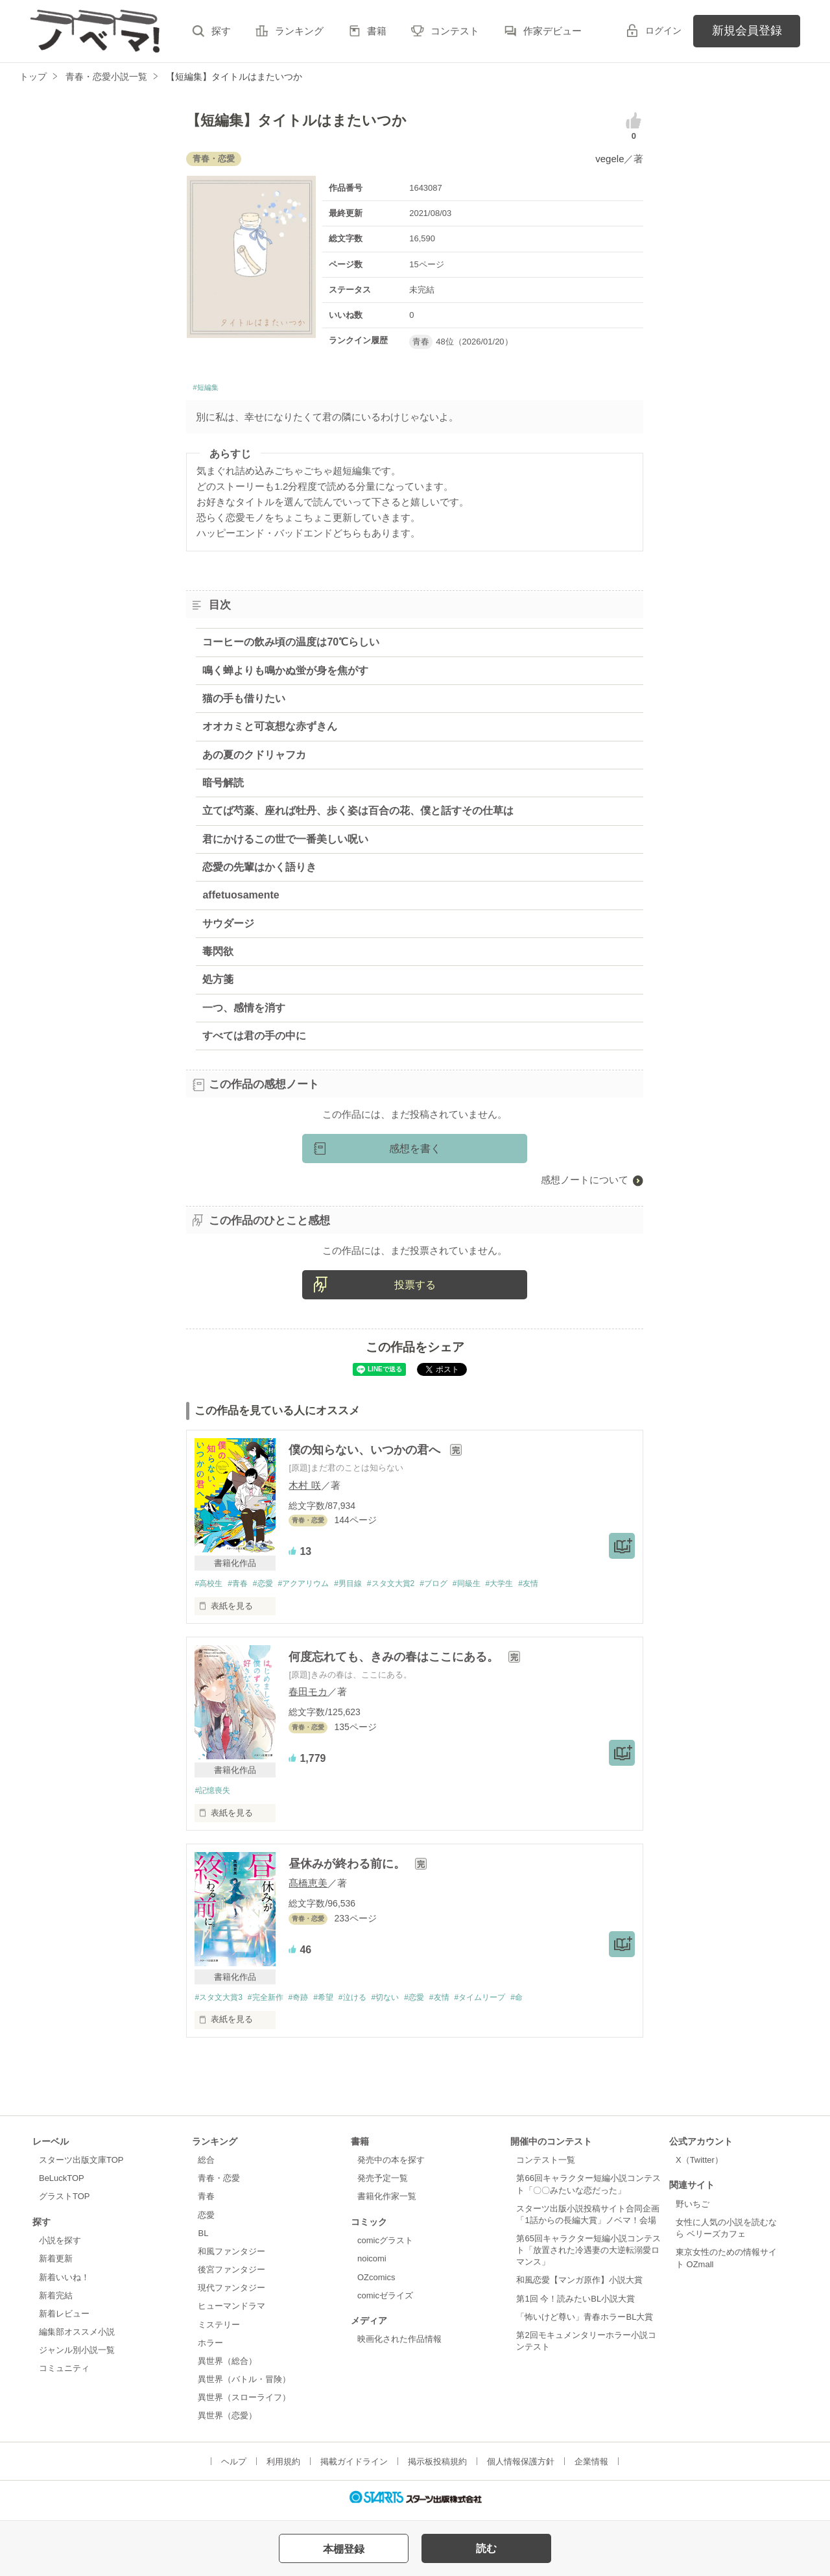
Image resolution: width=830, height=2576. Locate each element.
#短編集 (210, 389)
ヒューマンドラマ (231, 2312)
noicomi (371, 2265)
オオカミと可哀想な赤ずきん (269, 730)
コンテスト (455, 30)
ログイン (663, 30)
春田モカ (308, 1696)
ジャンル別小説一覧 (77, 2356)
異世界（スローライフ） (244, 2404)
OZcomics (376, 2283)
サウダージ (228, 926)
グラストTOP (64, 2203)
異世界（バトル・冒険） (244, 2385)
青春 (206, 2203)
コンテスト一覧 (545, 2166)
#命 (551, 2003)
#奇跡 (308, 2003)
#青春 (242, 1588)
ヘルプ (233, 2467)
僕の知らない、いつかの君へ (366, 1453)
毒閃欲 (217, 955)
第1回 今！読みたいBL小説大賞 (575, 2304)
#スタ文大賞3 (220, 2003)
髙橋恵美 (308, 1888)
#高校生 (209, 1588)
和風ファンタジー (231, 2258)
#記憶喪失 (214, 1795)
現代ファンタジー (231, 2294)
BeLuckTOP (61, 2184)
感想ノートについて (584, 1183)
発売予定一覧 (382, 2184)
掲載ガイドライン (354, 2467)
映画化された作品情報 (399, 2345)
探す (221, 30)
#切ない (405, 2003)
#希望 (336, 2003)
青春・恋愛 (219, 2184)
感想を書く (415, 1152)
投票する (415, 1288)
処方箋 (217, 983)
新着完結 (56, 2301)
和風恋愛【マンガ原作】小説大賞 (579, 2286)
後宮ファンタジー (231, 2276)
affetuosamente (240, 898)
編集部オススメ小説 (77, 2338)
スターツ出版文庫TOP (81, 2166)
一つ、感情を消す (243, 1011)
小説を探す (60, 2247)
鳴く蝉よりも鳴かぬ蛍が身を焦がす (285, 673)
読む (486, 2548)
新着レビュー (64, 2320)
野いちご (692, 2210)
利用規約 (283, 2467)
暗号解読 (223, 785)
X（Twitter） (699, 2166)
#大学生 (531, 1588)
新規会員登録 (747, 30)
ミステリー (219, 2330)
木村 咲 (304, 1488)
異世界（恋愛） (227, 2422)
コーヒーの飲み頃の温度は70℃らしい (290, 645)
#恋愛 (270, 1588)
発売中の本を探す (391, 2166)
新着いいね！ (64, 2283)
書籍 (376, 30)
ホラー (210, 2348)
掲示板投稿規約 (437, 2467)
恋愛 (206, 2221)
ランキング (299, 30)
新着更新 (56, 2265)
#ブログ (458, 1588)
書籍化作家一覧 (386, 2203)
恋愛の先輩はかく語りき (259, 870)
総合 (206, 2166)
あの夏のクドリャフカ (254, 758)
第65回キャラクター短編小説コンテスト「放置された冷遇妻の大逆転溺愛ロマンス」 (588, 2256)
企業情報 (591, 2467)
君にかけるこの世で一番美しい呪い (285, 842)
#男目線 (364, 1588)
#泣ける (369, 2003)
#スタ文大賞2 (411, 1588)
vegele (609, 158)
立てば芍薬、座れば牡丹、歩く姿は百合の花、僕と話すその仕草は (358, 814)
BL (203, 2240)
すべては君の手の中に (254, 1039)
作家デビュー (552, 30)
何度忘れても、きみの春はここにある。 (395, 1661)
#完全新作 (272, 2003)
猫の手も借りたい (243, 701)
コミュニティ (64, 2374)
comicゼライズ (385, 2301)
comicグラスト (385, 2247)
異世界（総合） (227, 2367)
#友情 (564, 1588)
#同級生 (495, 1588)
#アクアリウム (314, 1588)
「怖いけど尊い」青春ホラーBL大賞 (584, 2323)
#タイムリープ (510, 2003)
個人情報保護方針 (520, 2467)
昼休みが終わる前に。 (349, 1868)
